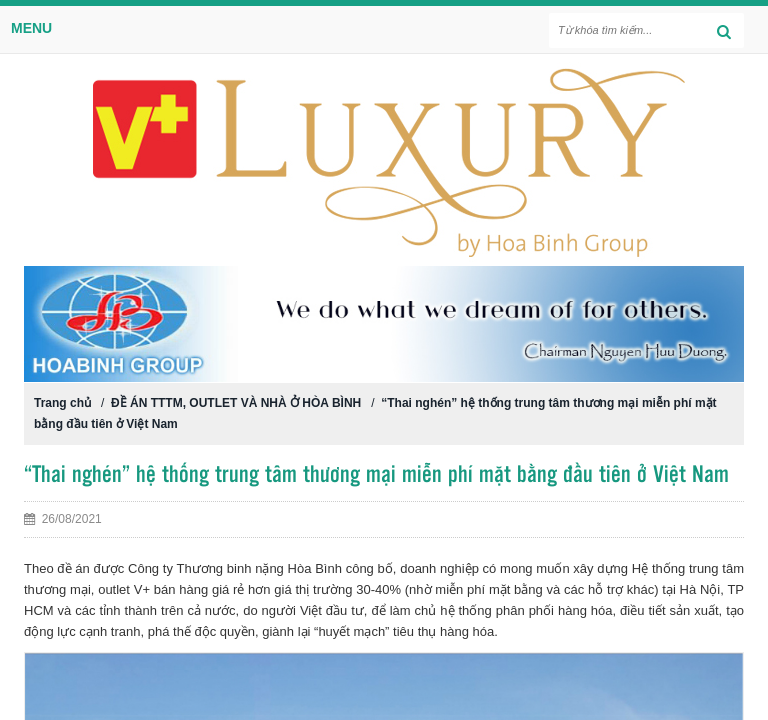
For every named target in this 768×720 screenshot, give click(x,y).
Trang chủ (62, 403)
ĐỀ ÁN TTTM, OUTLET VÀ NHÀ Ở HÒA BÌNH (236, 403)
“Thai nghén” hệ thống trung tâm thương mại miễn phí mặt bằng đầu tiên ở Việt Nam (376, 475)
